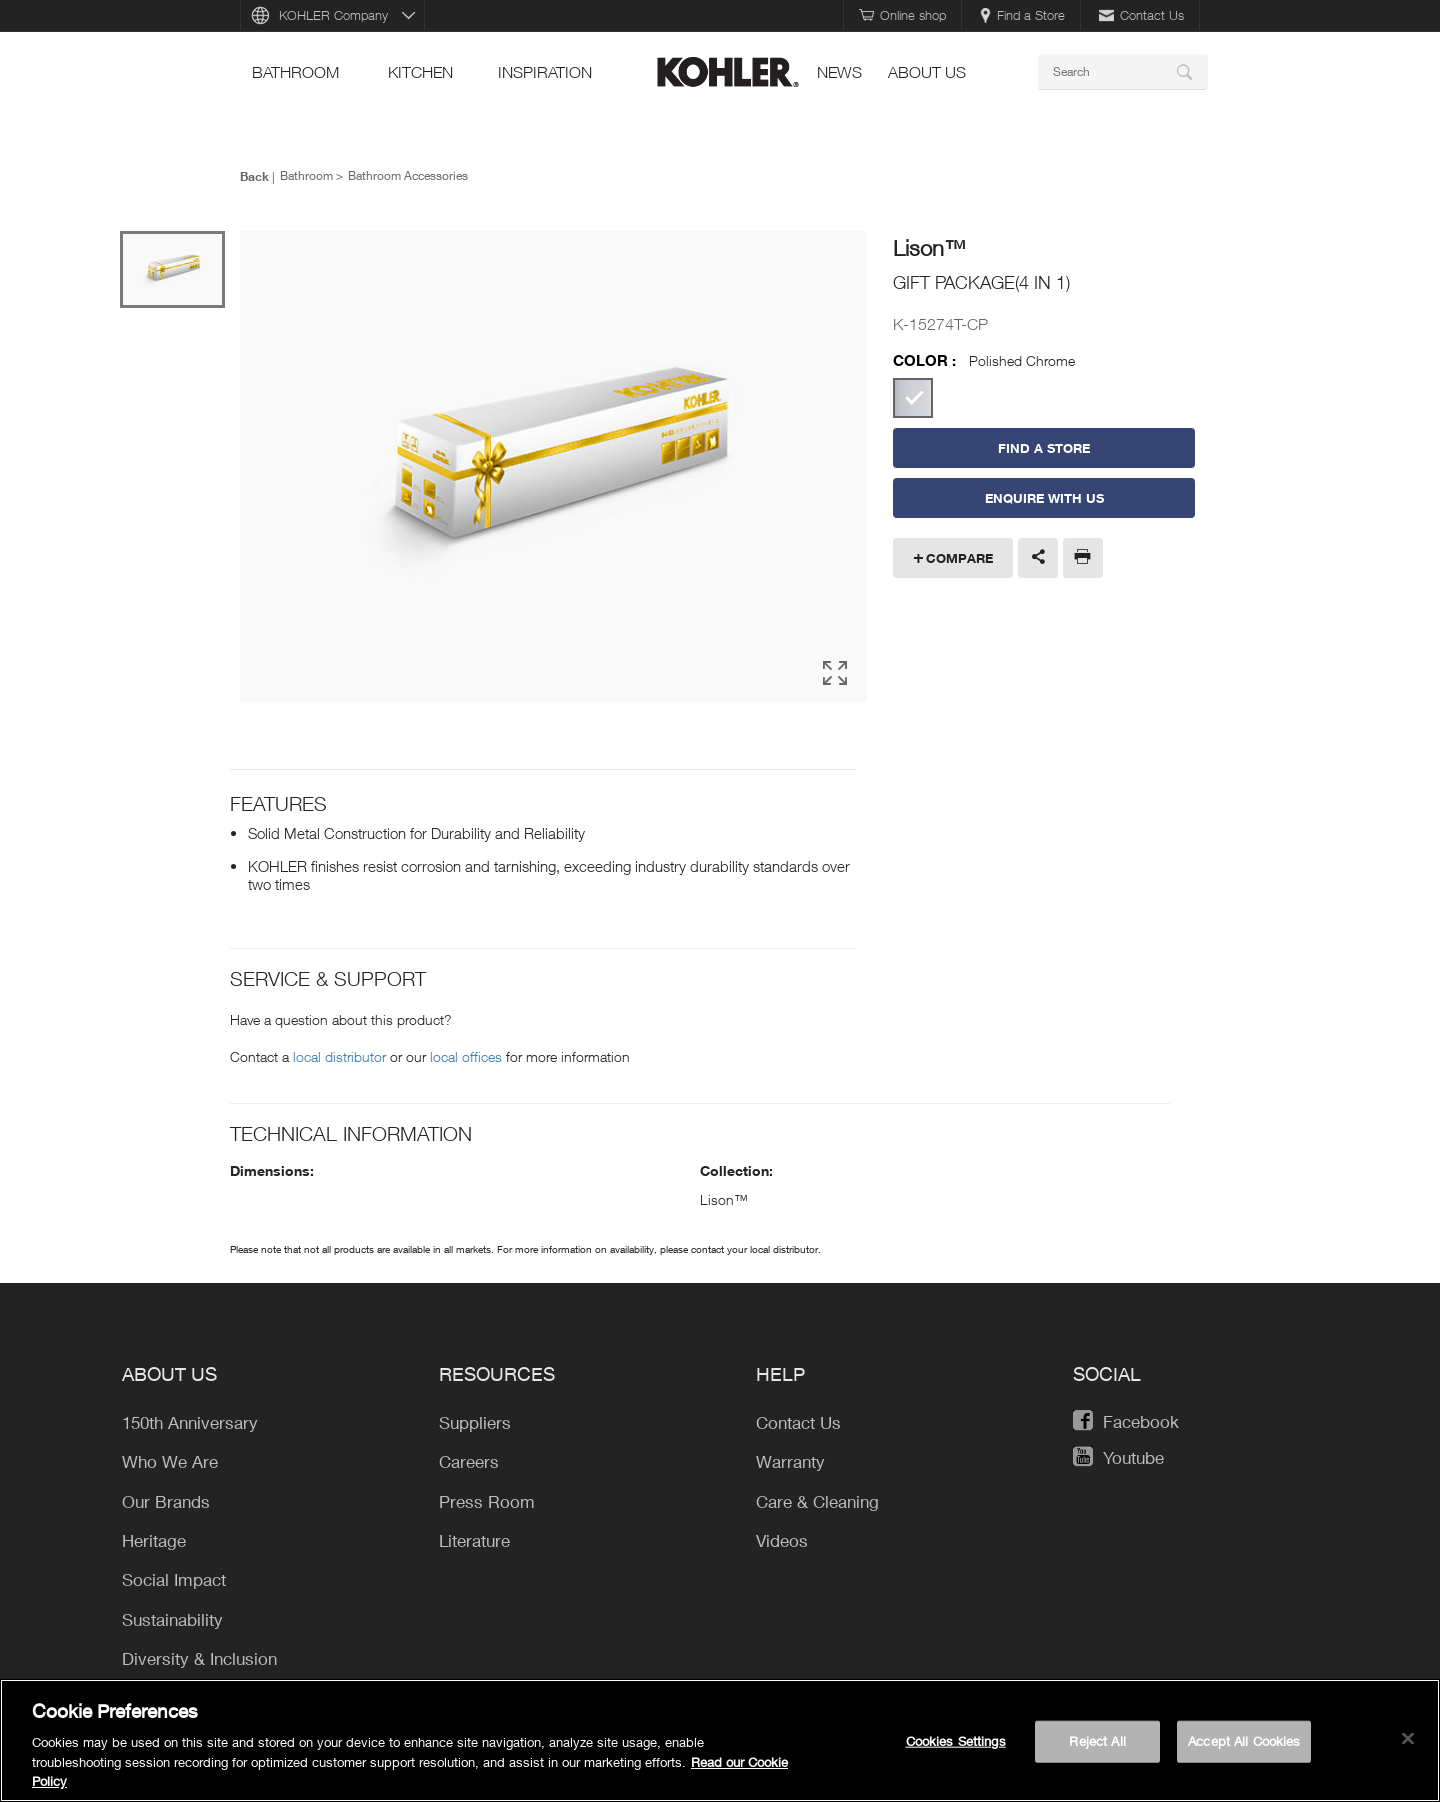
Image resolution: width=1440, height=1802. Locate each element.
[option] (553, 468)
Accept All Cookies (1244, 1741)
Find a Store (1022, 15)
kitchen (420, 72)
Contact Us (1141, 15)
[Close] (1408, 1739)
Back (254, 176)
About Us (927, 72)
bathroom (295, 72)
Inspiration (545, 72)
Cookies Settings (956, 1741)
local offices (466, 1056)
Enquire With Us (1044, 498)
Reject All (1097, 1741)
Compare (959, 558)
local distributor (339, 1056)
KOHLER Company (333, 15)
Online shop (902, 15)
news (839, 72)
